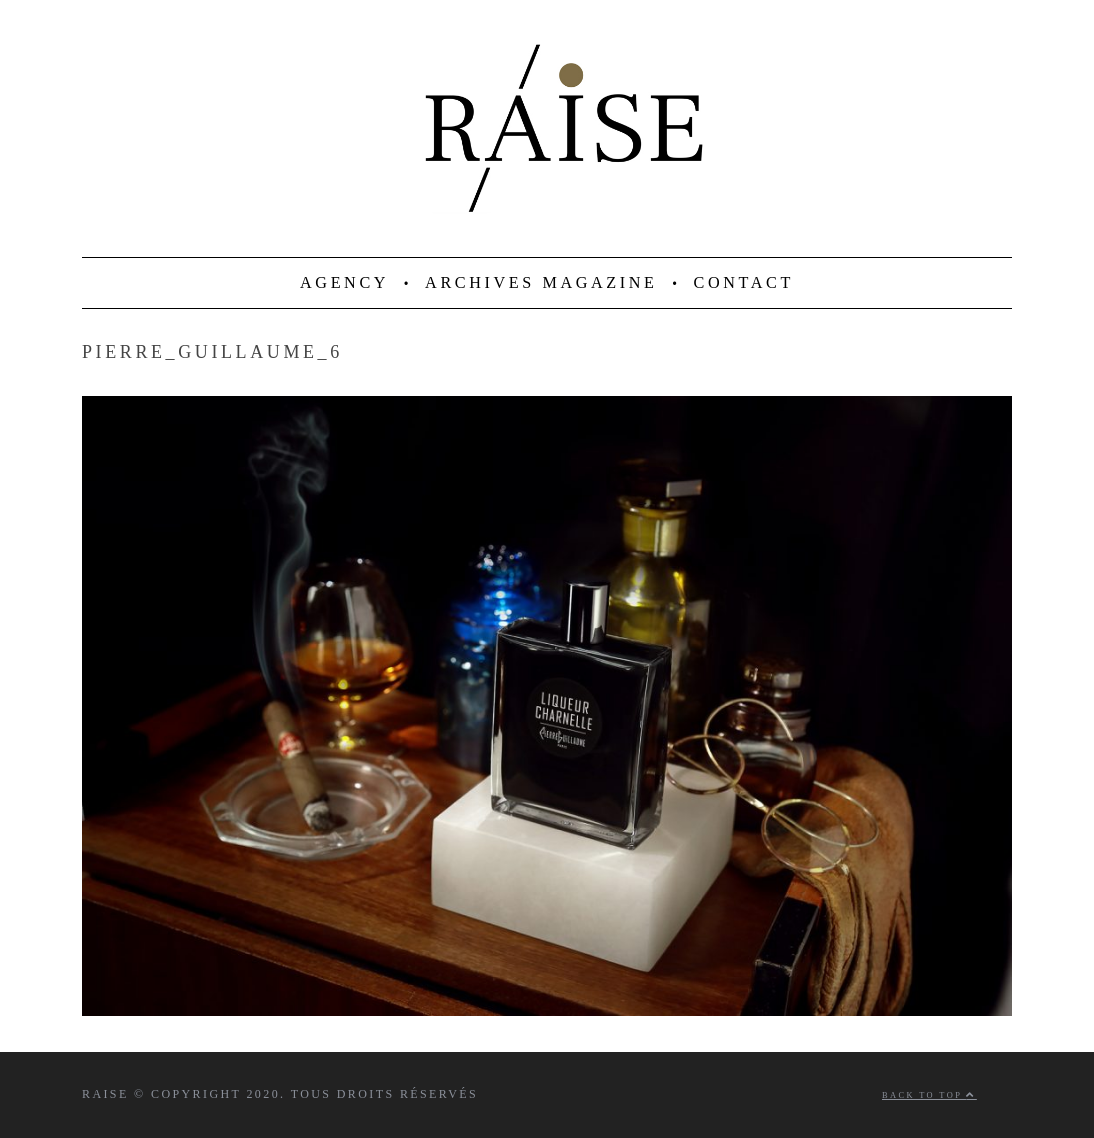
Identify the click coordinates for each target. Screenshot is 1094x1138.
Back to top (929, 1095)
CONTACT (744, 283)
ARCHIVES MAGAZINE (541, 283)
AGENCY (344, 283)
